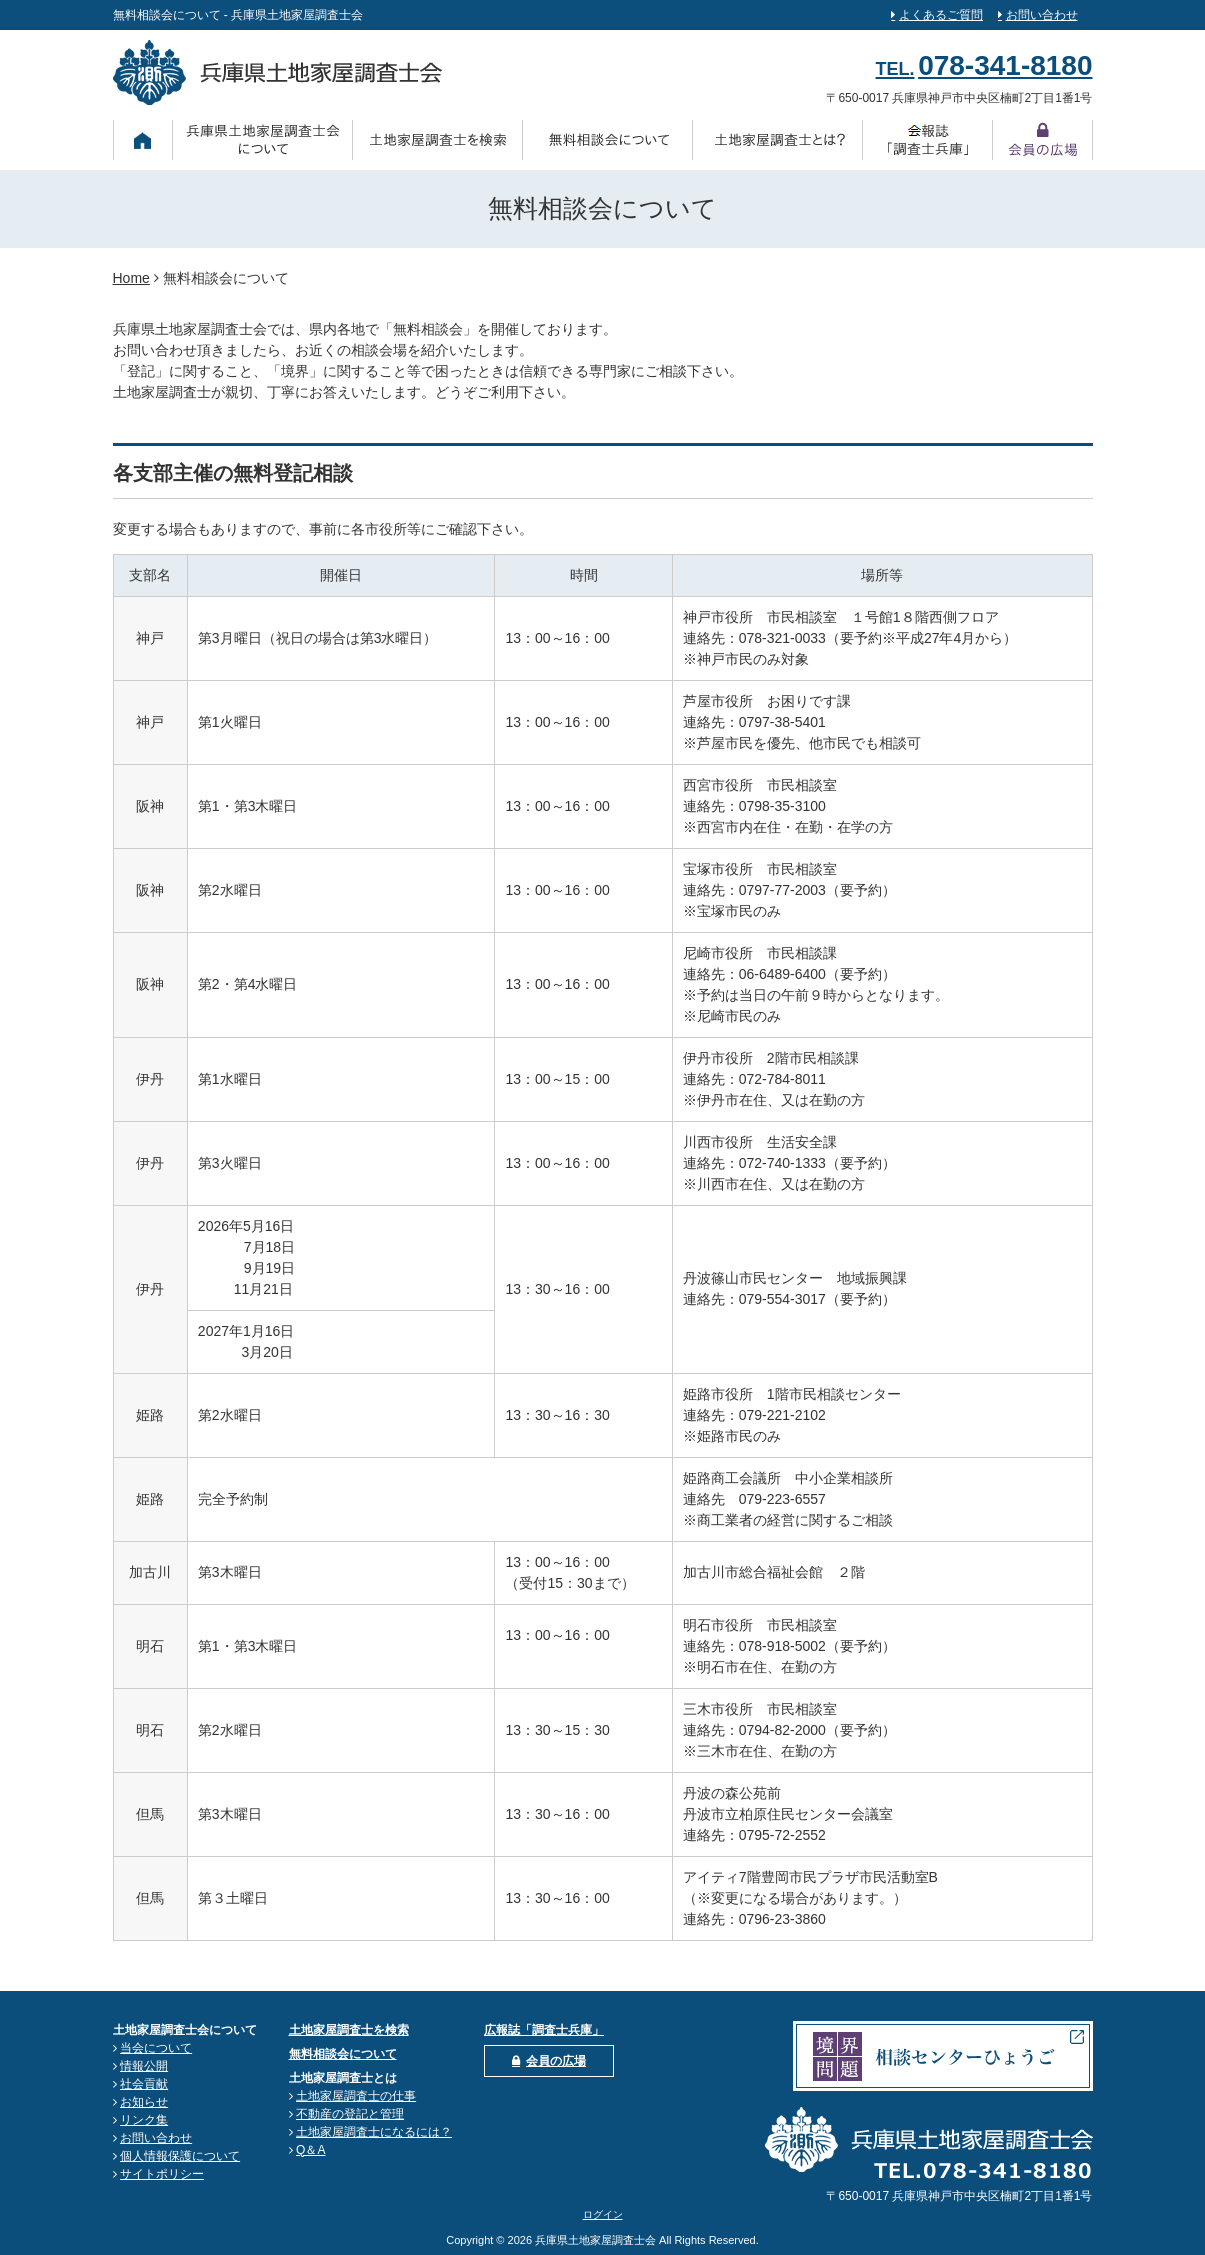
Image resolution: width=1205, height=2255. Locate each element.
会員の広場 (556, 2061)
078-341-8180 (1005, 65)
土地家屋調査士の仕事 (356, 2096)
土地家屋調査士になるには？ (374, 2132)
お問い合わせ (1042, 15)
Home (131, 278)
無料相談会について (343, 2054)
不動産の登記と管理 (350, 2114)
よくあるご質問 (941, 15)
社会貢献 (144, 2084)
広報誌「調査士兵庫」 (544, 2030)
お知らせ (144, 2102)
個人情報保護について (180, 2156)
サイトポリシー (162, 2174)
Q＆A (310, 2150)
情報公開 (144, 2066)
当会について (156, 2048)
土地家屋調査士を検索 (349, 2030)
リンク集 (144, 2120)
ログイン (603, 2214)
